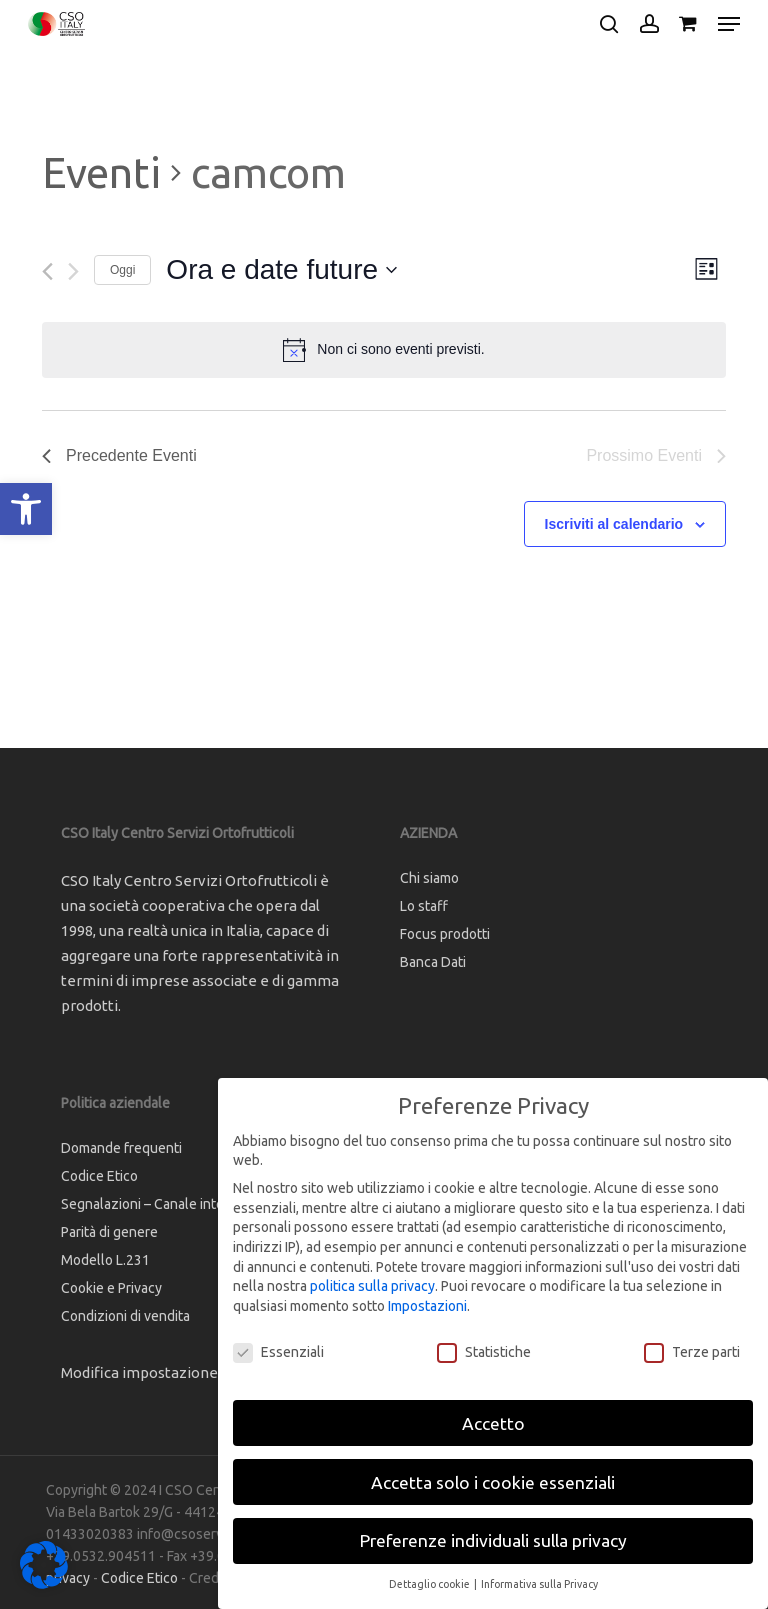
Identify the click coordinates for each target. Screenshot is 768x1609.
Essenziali (278, 1352)
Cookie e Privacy (111, 1288)
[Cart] (688, 24)
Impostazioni (427, 1306)
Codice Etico (99, 1176)
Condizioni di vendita (125, 1316)
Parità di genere (109, 1232)
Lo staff (424, 906)
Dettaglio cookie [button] (430, 1584)
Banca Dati (433, 962)
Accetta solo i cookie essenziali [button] (493, 1482)
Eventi (101, 172)
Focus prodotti (445, 934)
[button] (26, 509)
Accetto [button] (493, 1423)
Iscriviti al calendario (614, 524)
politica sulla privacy (372, 1286)
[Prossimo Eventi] (73, 271)
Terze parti (692, 1352)
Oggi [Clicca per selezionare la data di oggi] (122, 270)
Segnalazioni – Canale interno (153, 1204)
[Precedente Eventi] (47, 271)
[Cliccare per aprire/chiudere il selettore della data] (281, 270)
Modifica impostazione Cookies (168, 1372)
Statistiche (484, 1352)
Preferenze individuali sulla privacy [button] (493, 1540)
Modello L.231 (105, 1260)
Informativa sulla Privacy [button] (539, 1584)
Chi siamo (429, 878)
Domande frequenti (121, 1148)
